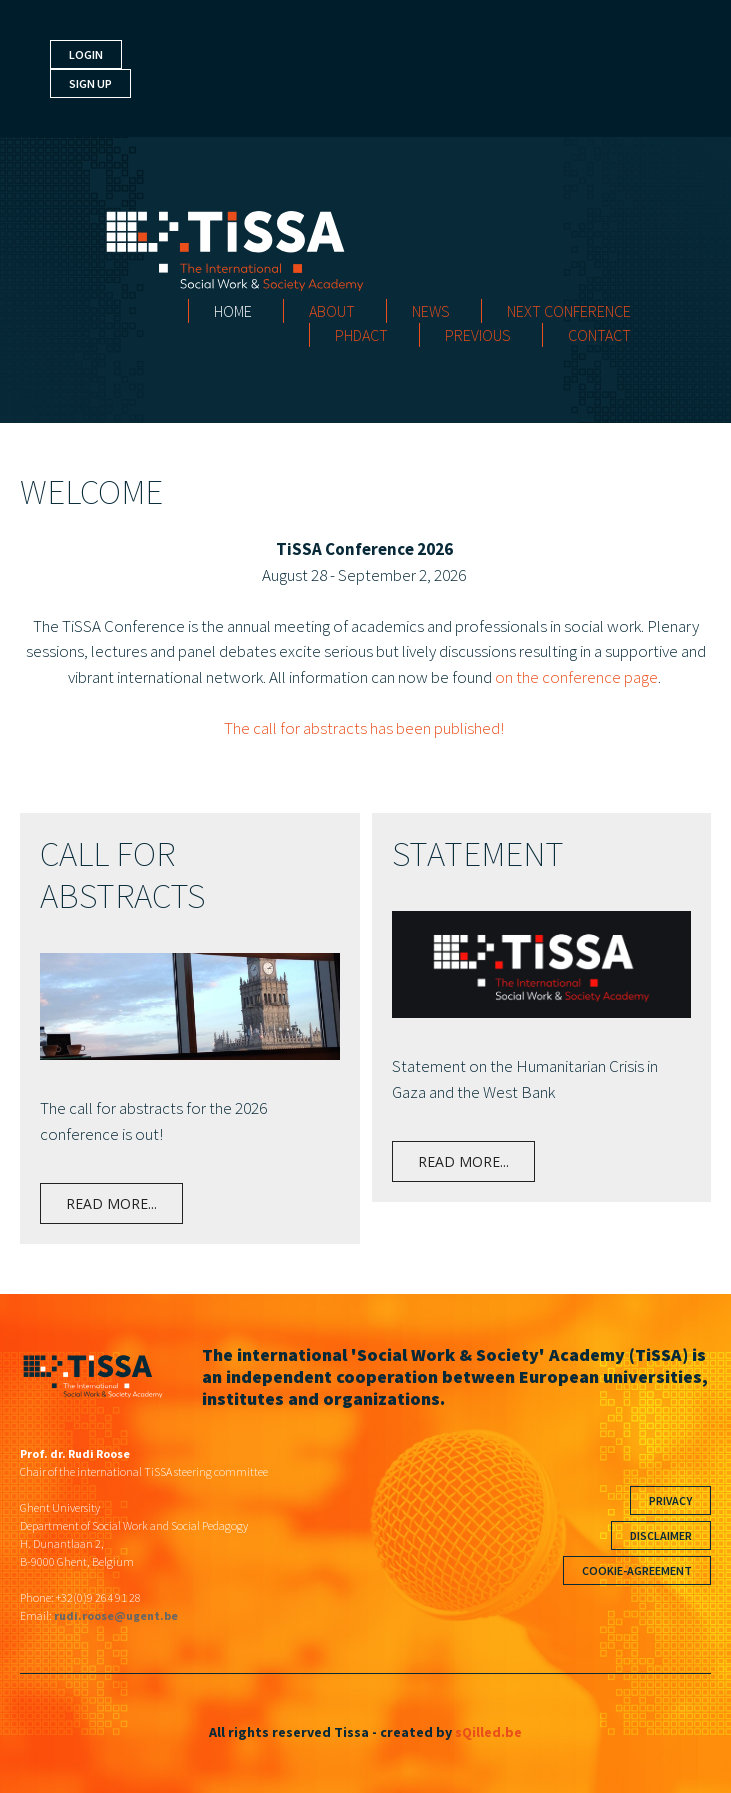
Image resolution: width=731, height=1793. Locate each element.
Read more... (111, 1203)
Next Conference (569, 311)
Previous (478, 335)
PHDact (361, 335)
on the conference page (576, 677)
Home (233, 311)
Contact (599, 335)
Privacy (670, 1500)
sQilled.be (488, 1732)
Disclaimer (661, 1535)
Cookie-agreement (637, 1570)
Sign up (90, 83)
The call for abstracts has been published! (365, 728)
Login (86, 54)
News (431, 311)
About (332, 311)
